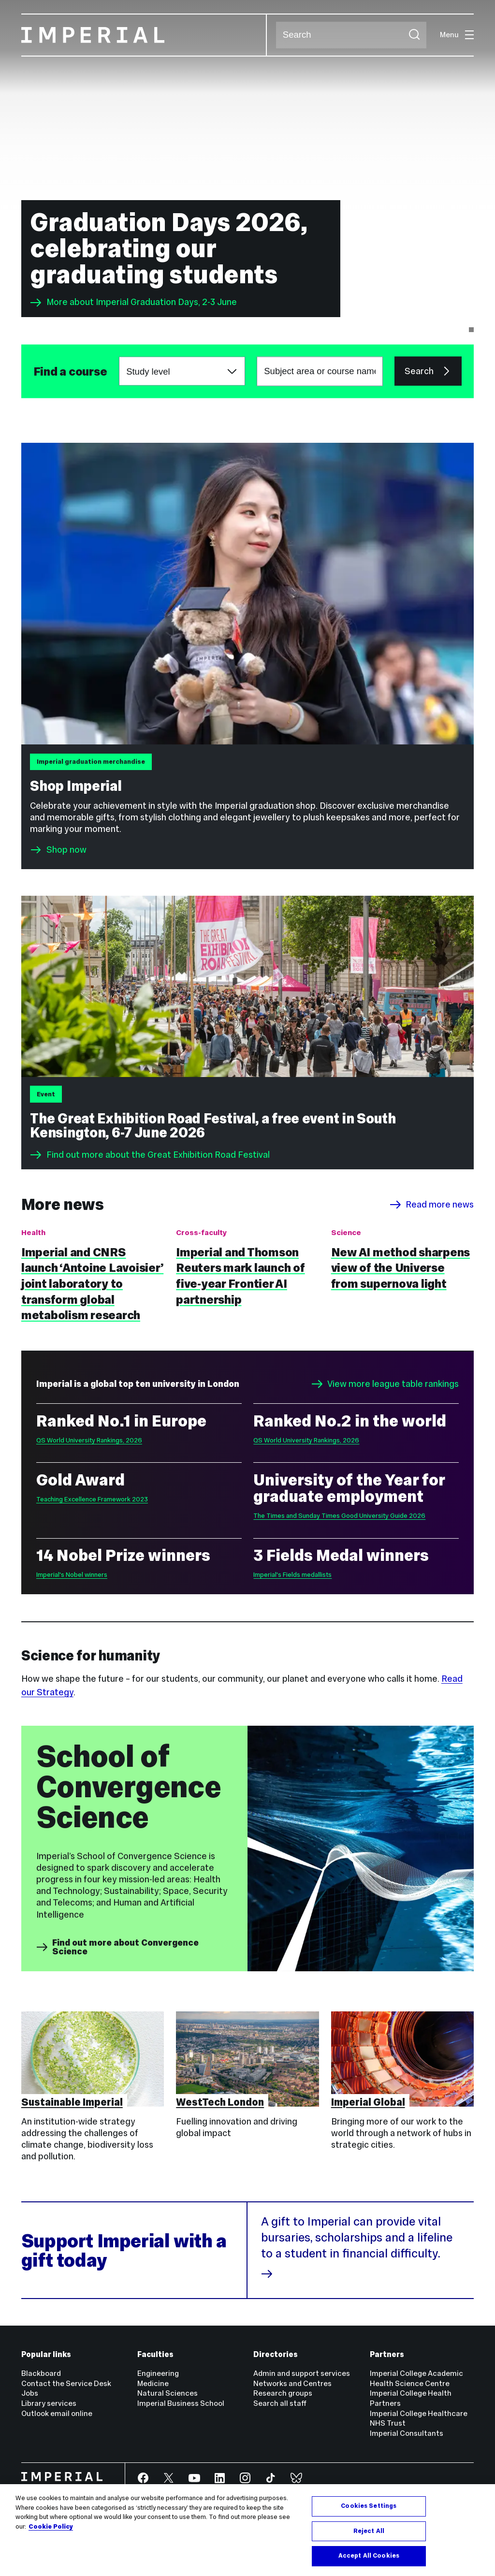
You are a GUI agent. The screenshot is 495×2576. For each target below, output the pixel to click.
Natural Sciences (167, 2393)
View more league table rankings (385, 1384)
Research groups (282, 2393)
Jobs (29, 2393)
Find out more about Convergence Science (117, 1947)
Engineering (158, 2373)
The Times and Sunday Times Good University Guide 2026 (339, 1516)
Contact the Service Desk (66, 2383)
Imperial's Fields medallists (292, 1575)
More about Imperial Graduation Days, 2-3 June (133, 302)
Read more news (432, 1204)
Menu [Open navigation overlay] (457, 34)
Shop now (66, 849)
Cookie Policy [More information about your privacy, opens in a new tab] (51, 2527)
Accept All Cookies (368, 2556)
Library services (48, 2403)
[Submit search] (414, 35)
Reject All (368, 2531)
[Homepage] (144, 35)
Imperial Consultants (406, 2433)
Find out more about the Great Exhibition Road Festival (149, 1155)
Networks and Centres (292, 2383)
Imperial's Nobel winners (71, 1575)
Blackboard (41, 2373)
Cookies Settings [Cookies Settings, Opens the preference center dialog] (368, 2506)
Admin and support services (301, 2373)
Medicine (153, 2383)
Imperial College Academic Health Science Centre (416, 2378)
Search (428, 371)
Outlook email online (56, 2413)
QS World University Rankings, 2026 (89, 1440)
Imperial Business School (180, 2403)
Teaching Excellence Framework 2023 (92, 1499)
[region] (247, 2530)
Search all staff (279, 2403)
